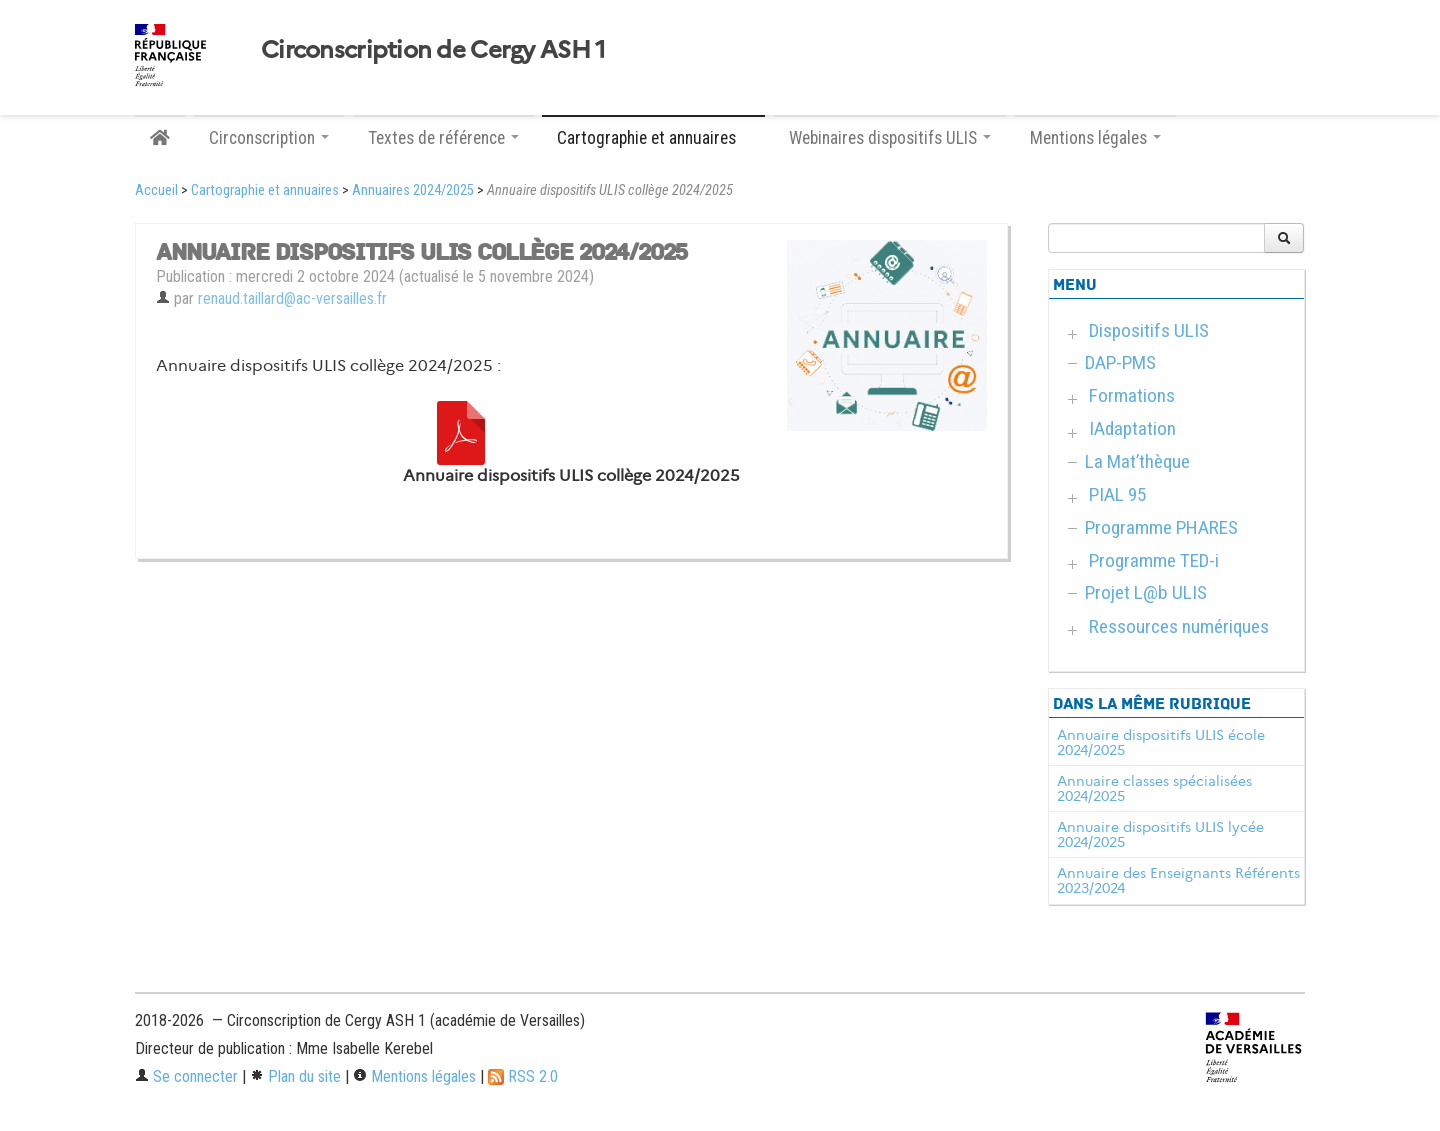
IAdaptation (1132, 428)
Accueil (156, 190)
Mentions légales (414, 1076)
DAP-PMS (1120, 362)
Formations (1132, 395)
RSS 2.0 (523, 1076)
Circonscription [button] (269, 138)
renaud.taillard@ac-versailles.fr (292, 298)
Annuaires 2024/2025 (413, 190)
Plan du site (295, 1076)
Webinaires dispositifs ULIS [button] (890, 138)
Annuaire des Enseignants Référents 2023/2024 (1178, 881)
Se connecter (186, 1076)
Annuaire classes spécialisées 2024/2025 (1154, 789)
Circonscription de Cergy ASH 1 (433, 50)
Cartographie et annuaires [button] (653, 138)
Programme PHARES (1161, 527)
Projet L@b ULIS (1146, 592)
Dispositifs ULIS (1149, 330)
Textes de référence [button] (443, 138)
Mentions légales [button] (1095, 138)
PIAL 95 (1117, 494)
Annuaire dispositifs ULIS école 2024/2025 (1161, 743)
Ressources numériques (1179, 626)
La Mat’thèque (1137, 461)
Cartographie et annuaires (265, 190)
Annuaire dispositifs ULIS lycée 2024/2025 (1160, 835)
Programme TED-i (1154, 560)
